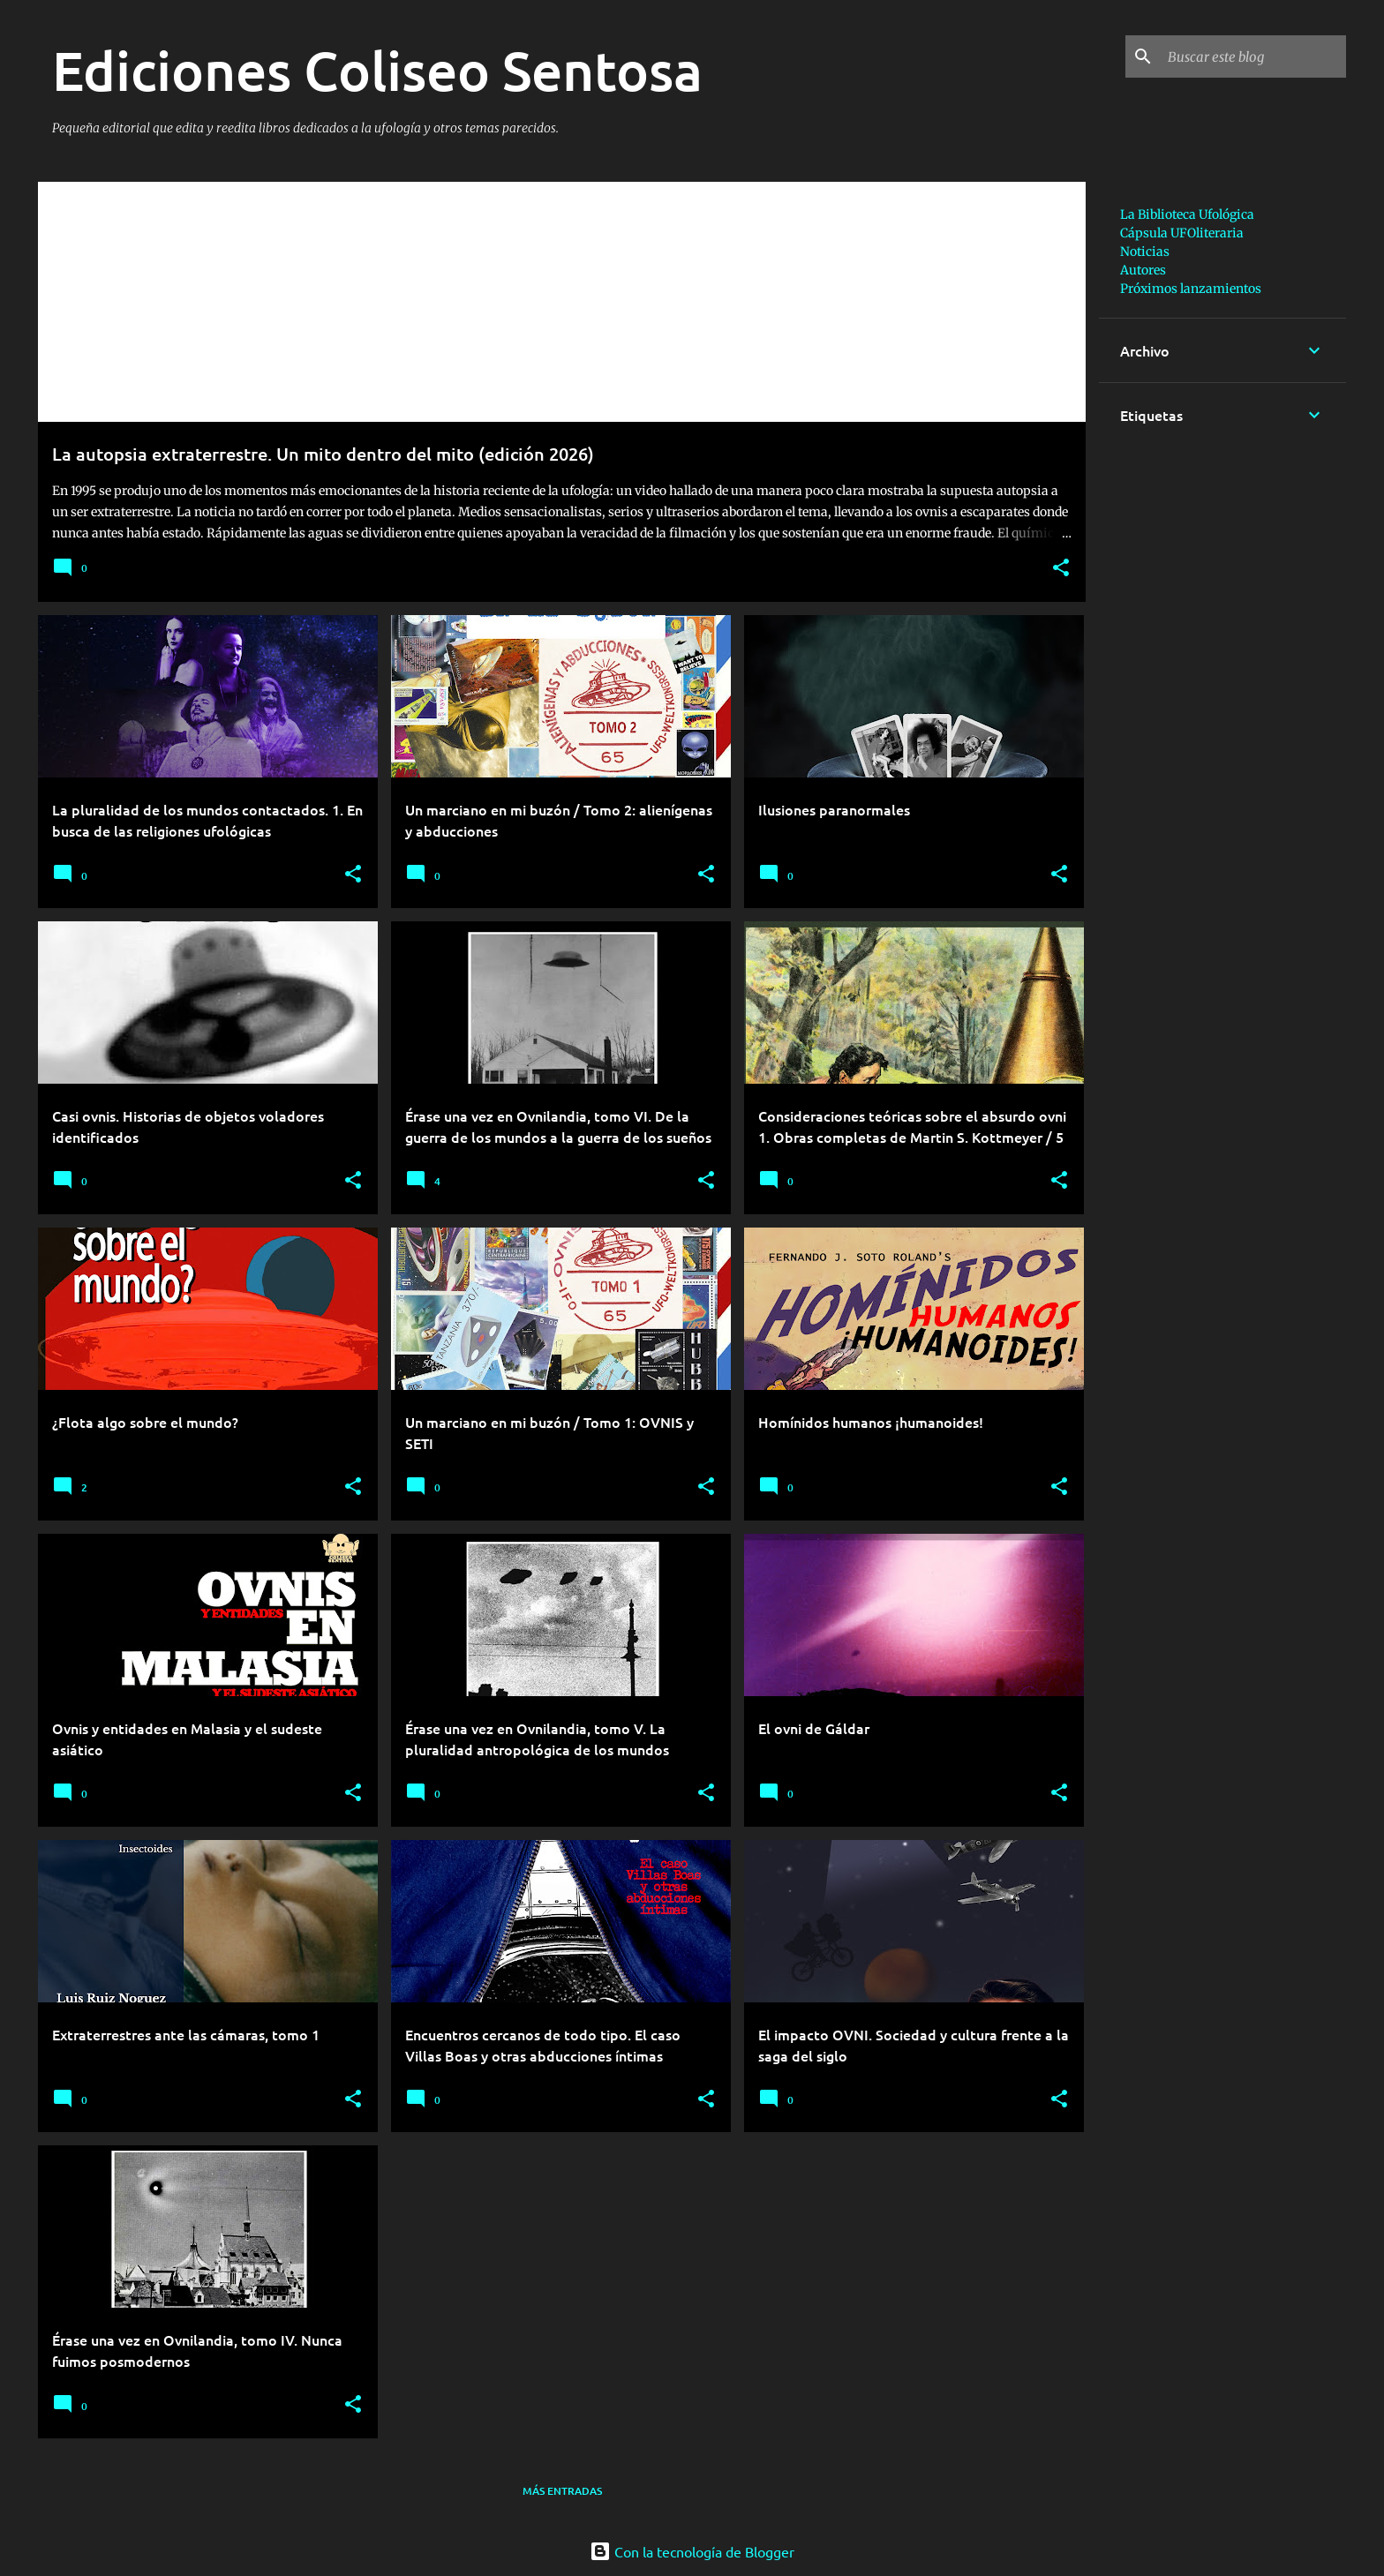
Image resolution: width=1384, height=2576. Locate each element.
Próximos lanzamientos (1190, 289)
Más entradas (562, 2490)
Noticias (1145, 251)
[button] (1061, 569)
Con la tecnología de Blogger (692, 2551)
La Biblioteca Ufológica (1187, 214)
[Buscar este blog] (1253, 56)
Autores (1143, 270)
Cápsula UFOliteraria (1182, 233)
